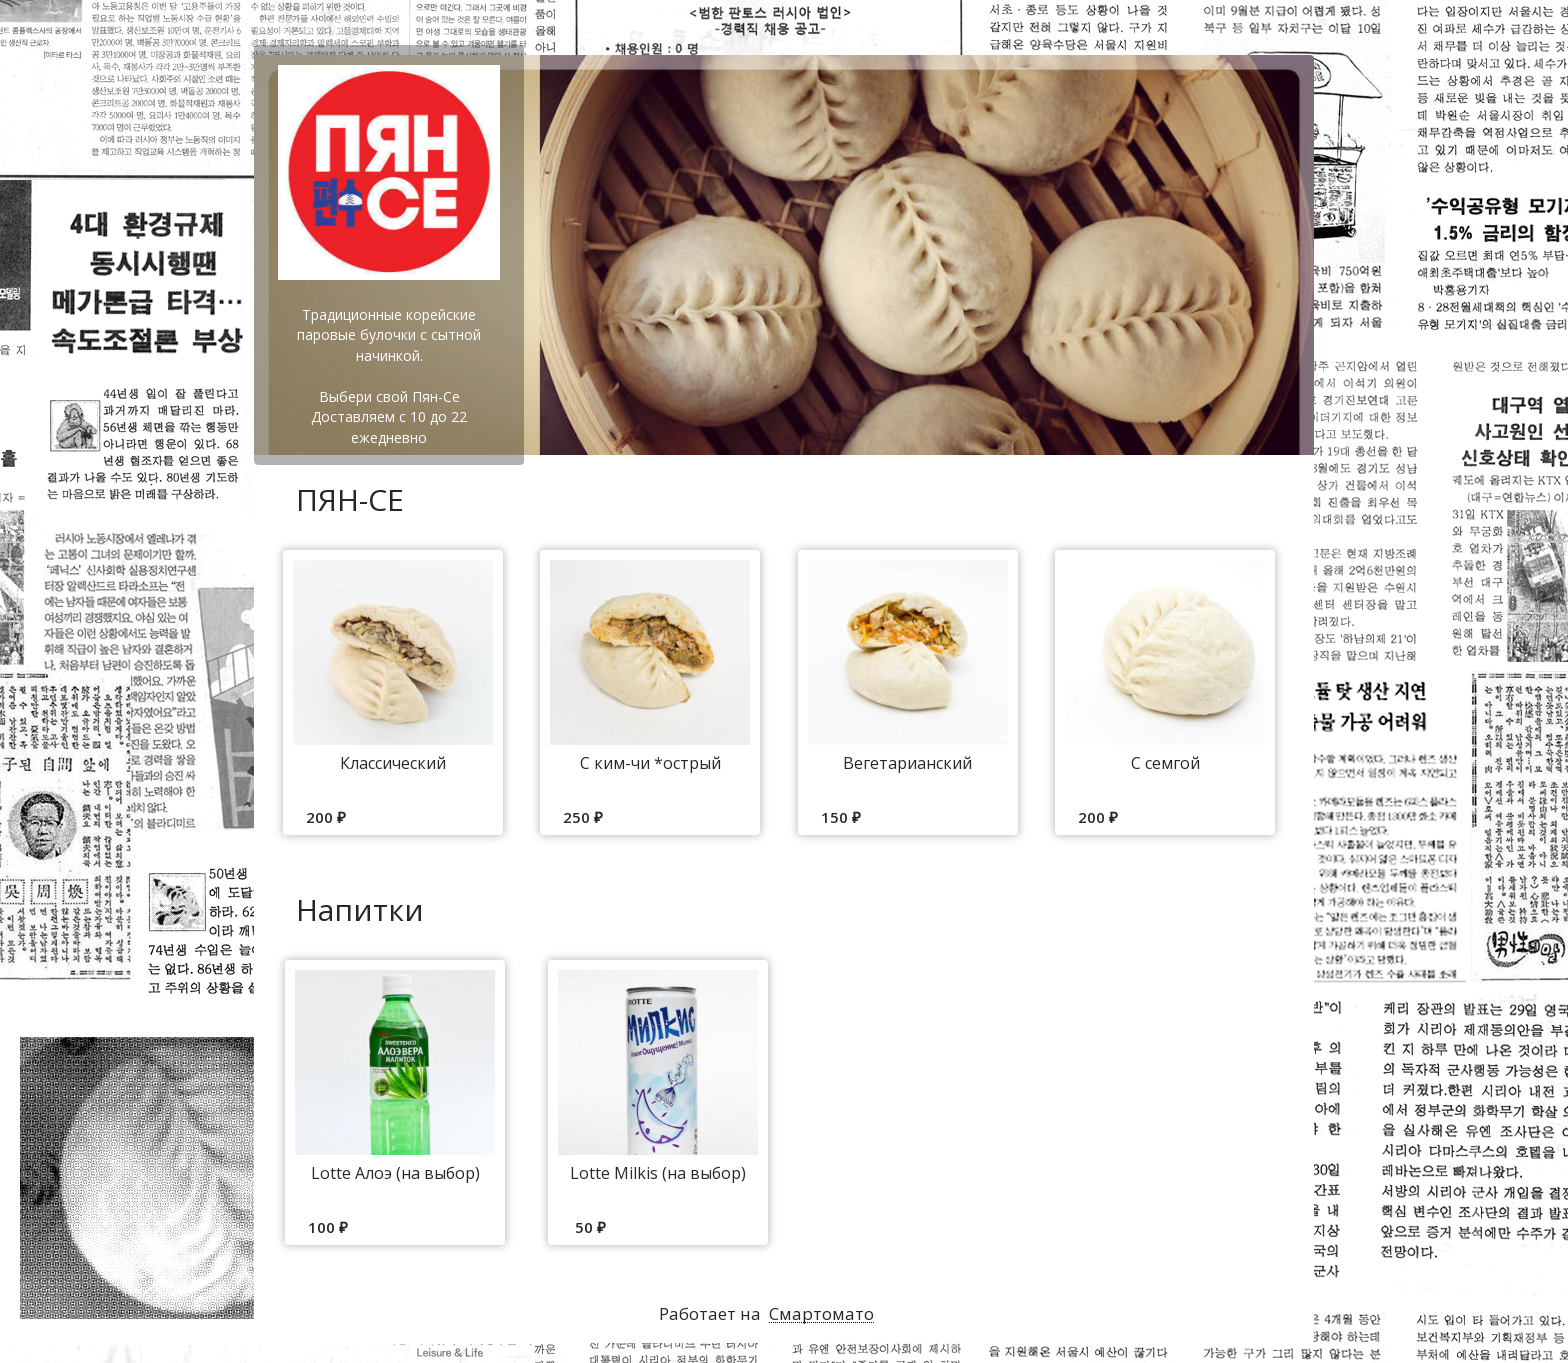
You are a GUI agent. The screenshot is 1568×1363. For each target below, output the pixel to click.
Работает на (766, 1314)
